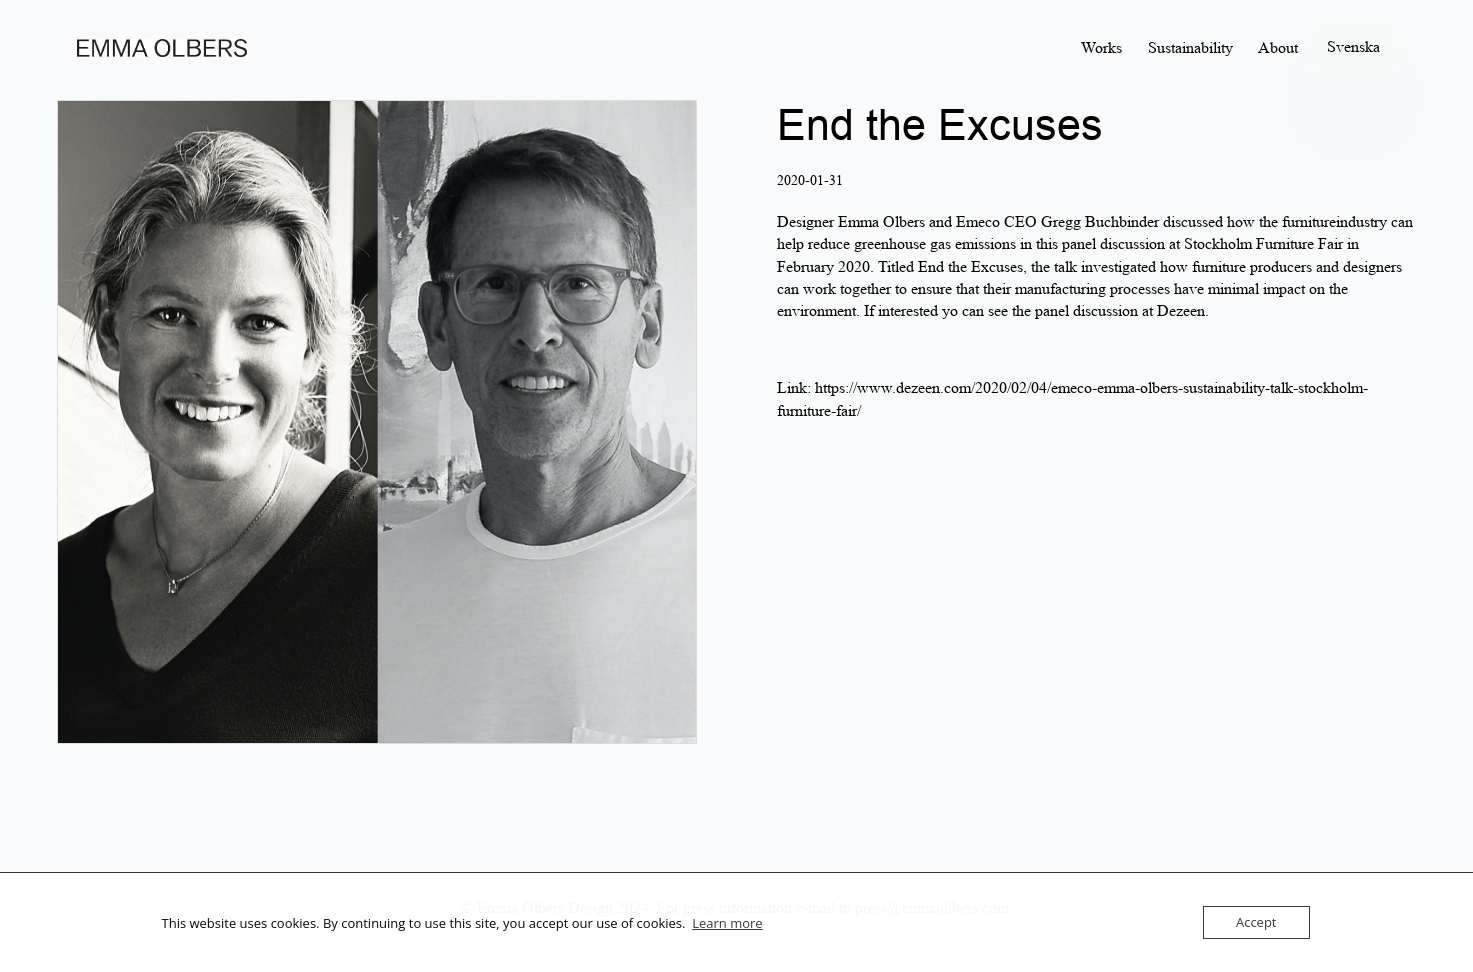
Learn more (727, 923)
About (1278, 47)
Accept (1256, 922)
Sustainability (1190, 47)
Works (1101, 47)
